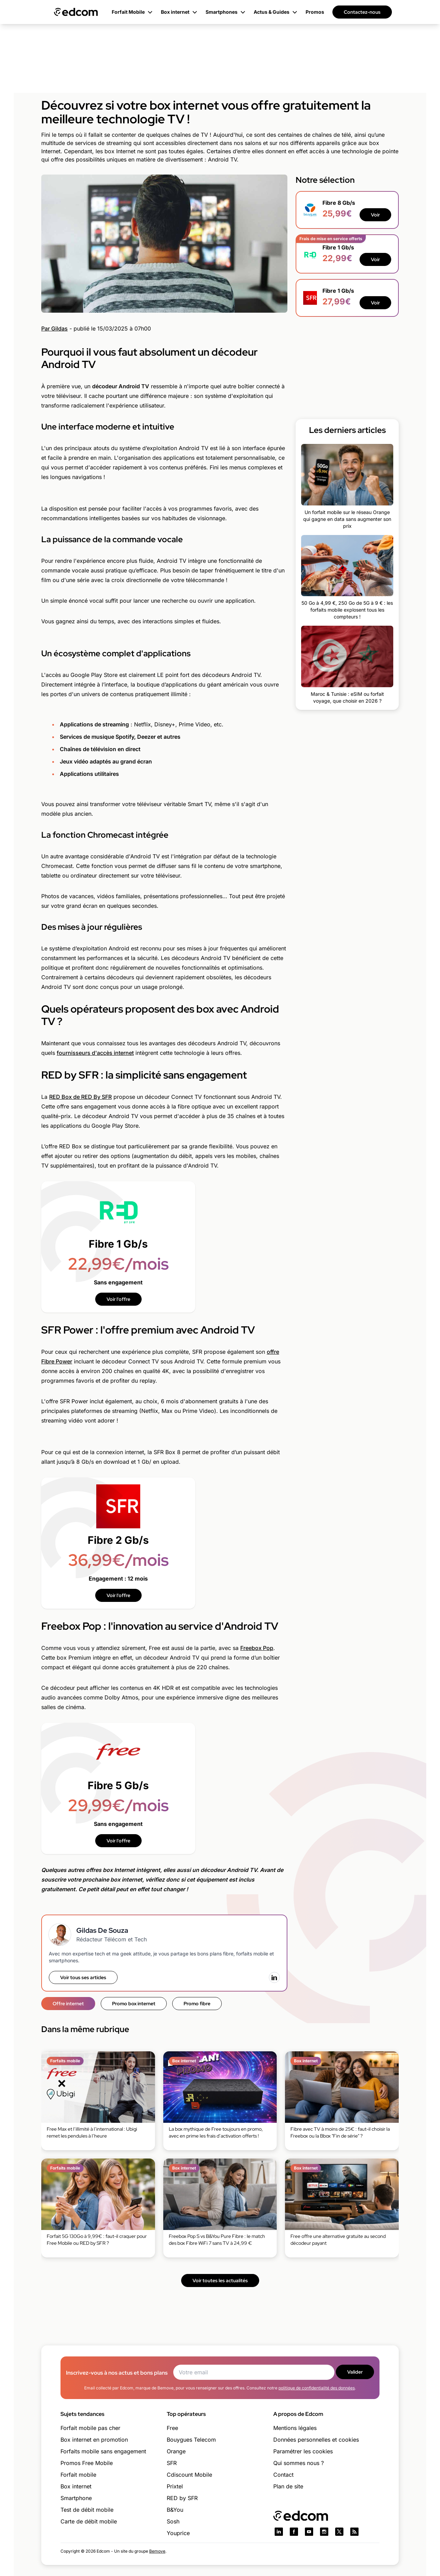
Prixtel (175, 2486)
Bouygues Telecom (191, 2439)
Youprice (178, 2533)
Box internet (75, 2486)
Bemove (157, 2551)
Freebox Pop (256, 1647)
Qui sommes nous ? (298, 2463)
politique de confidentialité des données (316, 2387)
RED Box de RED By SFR (80, 1096)
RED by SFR (182, 2498)
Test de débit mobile (86, 2509)
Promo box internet (133, 2003)
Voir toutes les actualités (220, 2280)
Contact (283, 2474)
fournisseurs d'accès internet (95, 1052)
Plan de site (288, 2486)
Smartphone (76, 2498)
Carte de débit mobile (88, 2521)
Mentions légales (295, 2427)
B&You (175, 2509)
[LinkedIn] (274, 1977)
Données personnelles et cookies (316, 2439)
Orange (176, 2451)
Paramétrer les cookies (303, 2451)
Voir (375, 215)
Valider (355, 2372)
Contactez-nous (362, 12)
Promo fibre (197, 2003)
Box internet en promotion (94, 2439)
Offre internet (68, 2003)
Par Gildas (54, 328)
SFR (172, 2463)
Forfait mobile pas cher (90, 2427)
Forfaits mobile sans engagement (103, 2451)
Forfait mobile (78, 2474)
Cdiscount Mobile (189, 2474)
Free (172, 2427)
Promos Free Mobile (86, 2463)
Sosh (173, 2521)
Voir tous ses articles (83, 1977)
